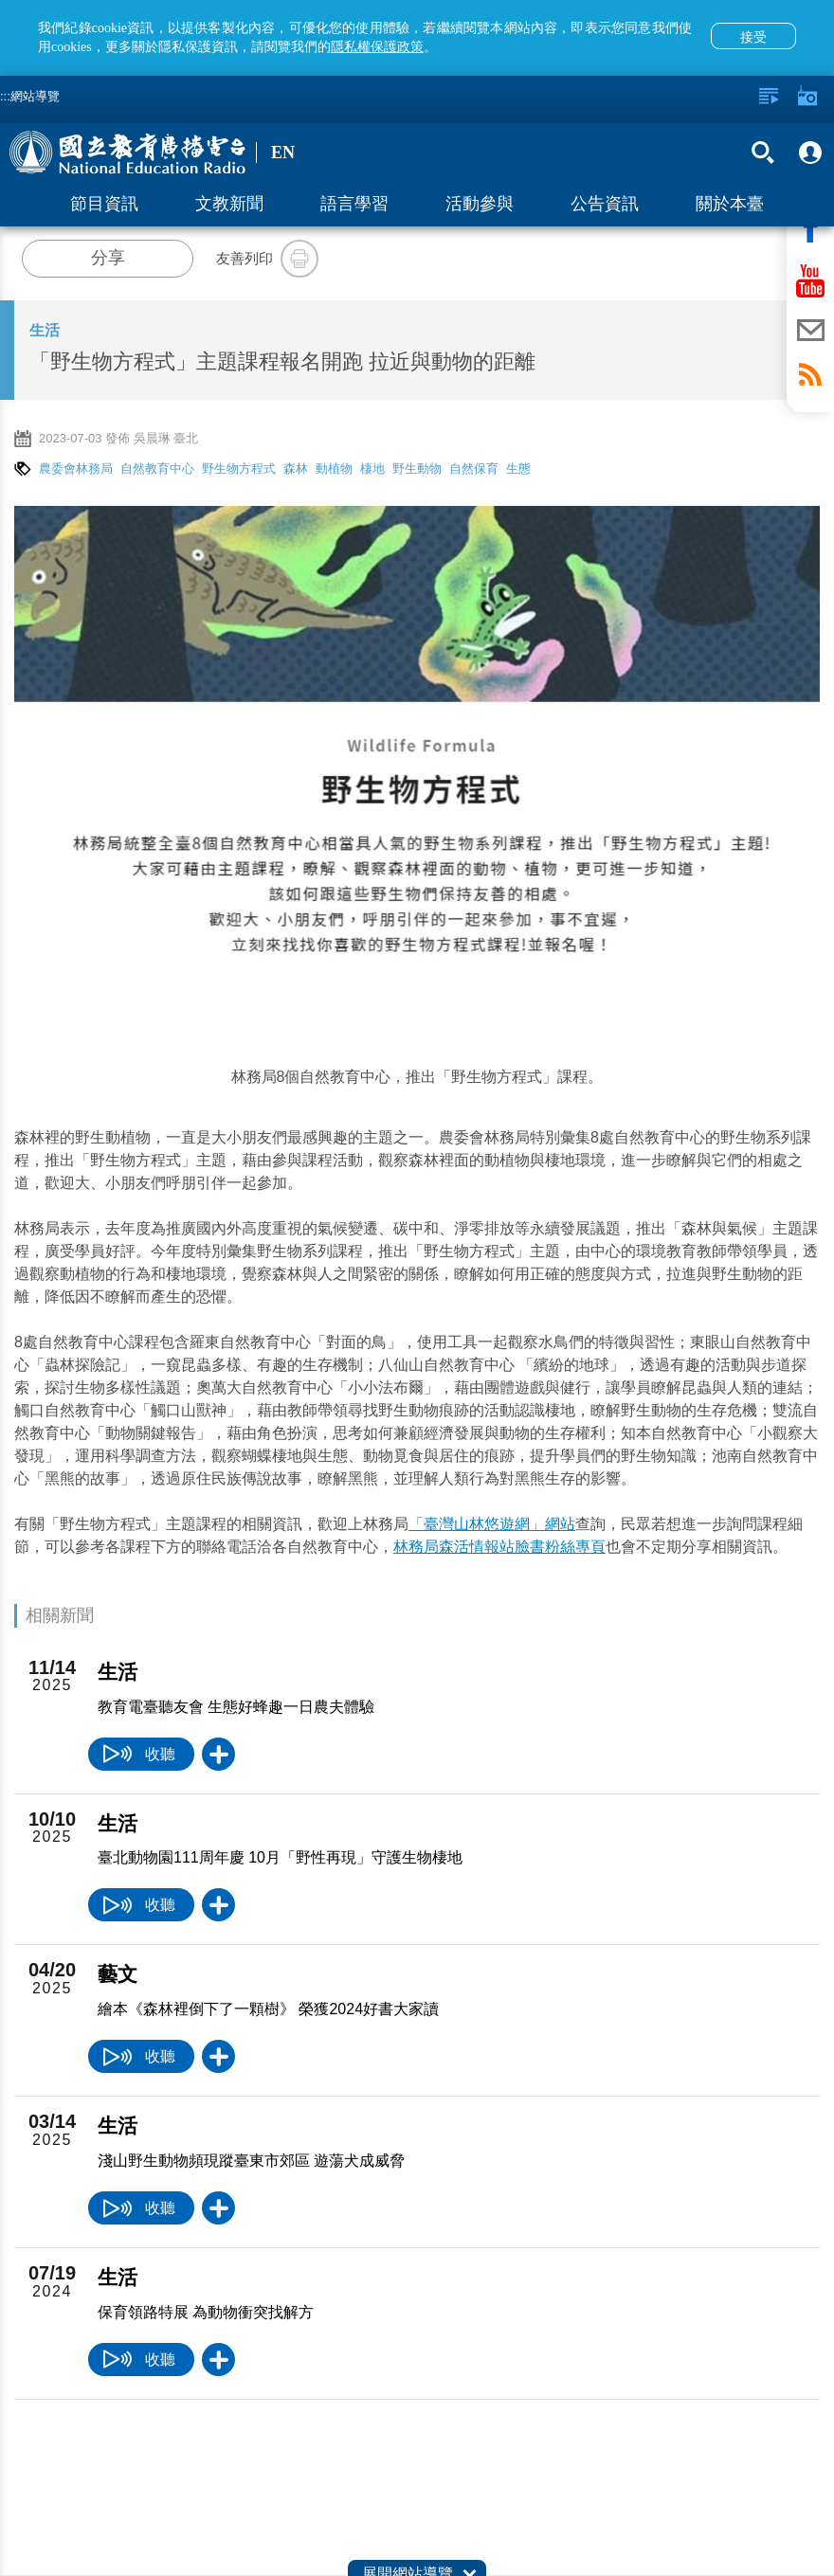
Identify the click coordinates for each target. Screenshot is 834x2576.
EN (283, 152)
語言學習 (354, 203)
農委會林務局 (76, 468)
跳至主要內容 (0, 0)
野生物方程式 (239, 468)
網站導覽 (35, 96)
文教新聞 (229, 203)
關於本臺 (730, 203)
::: (5, 96)
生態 (518, 468)
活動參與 (479, 203)
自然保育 (474, 468)
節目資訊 (104, 203)
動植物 (334, 468)
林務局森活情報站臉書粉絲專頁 (499, 1547)
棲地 (372, 468)
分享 (108, 257)
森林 (295, 468)
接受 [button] (753, 37)
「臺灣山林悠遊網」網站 (491, 1524)
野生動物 (417, 468)
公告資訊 (605, 203)
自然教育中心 (157, 468)
